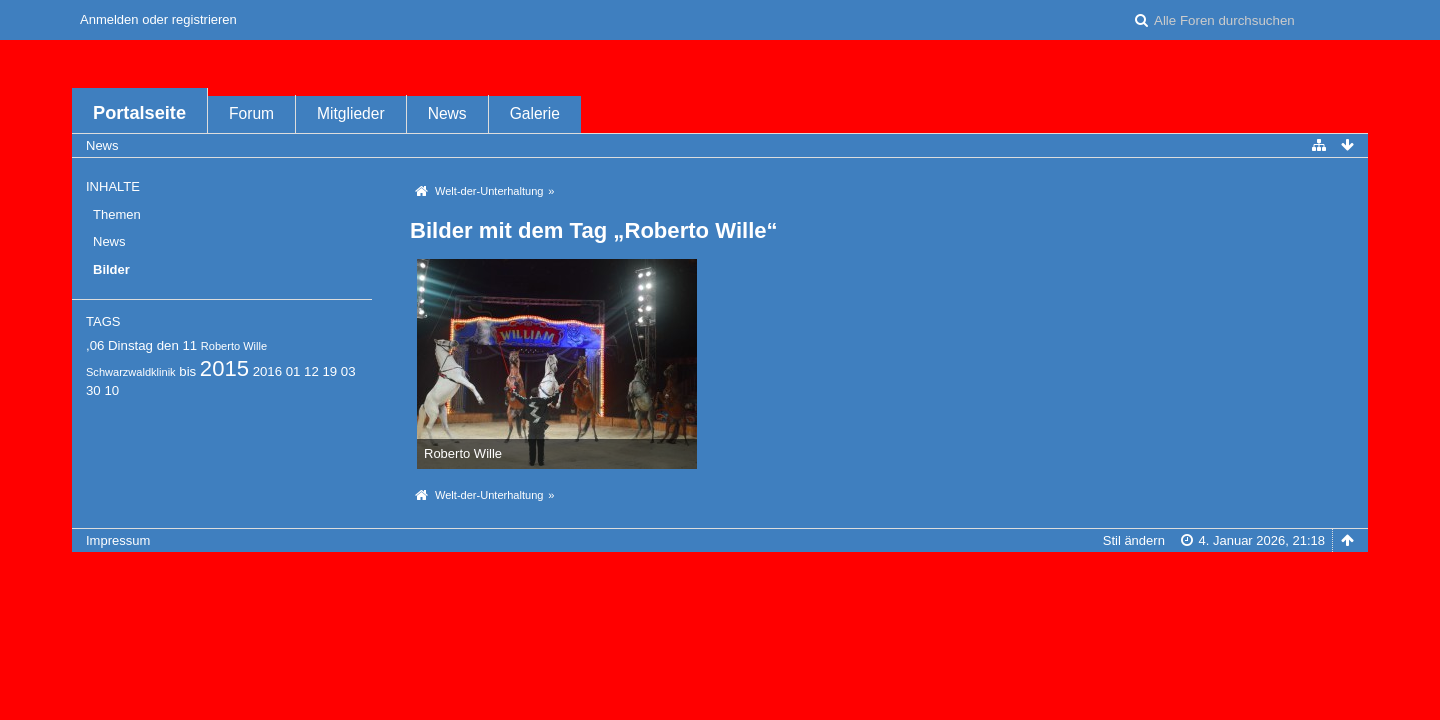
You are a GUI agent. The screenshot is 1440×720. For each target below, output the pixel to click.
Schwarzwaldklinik (131, 372)
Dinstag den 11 (152, 345)
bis (187, 371)
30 (93, 390)
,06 (95, 345)
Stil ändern (1134, 540)
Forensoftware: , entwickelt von (720, 573)
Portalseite (139, 113)
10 (111, 390)
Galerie (535, 113)
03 (348, 371)
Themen (117, 214)
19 (329, 371)
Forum (251, 113)
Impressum (118, 540)
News (447, 113)
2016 (267, 371)
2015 (224, 368)
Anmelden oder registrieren (158, 19)
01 (293, 371)
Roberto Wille (234, 346)
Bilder (111, 269)
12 (311, 371)
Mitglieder (351, 113)
